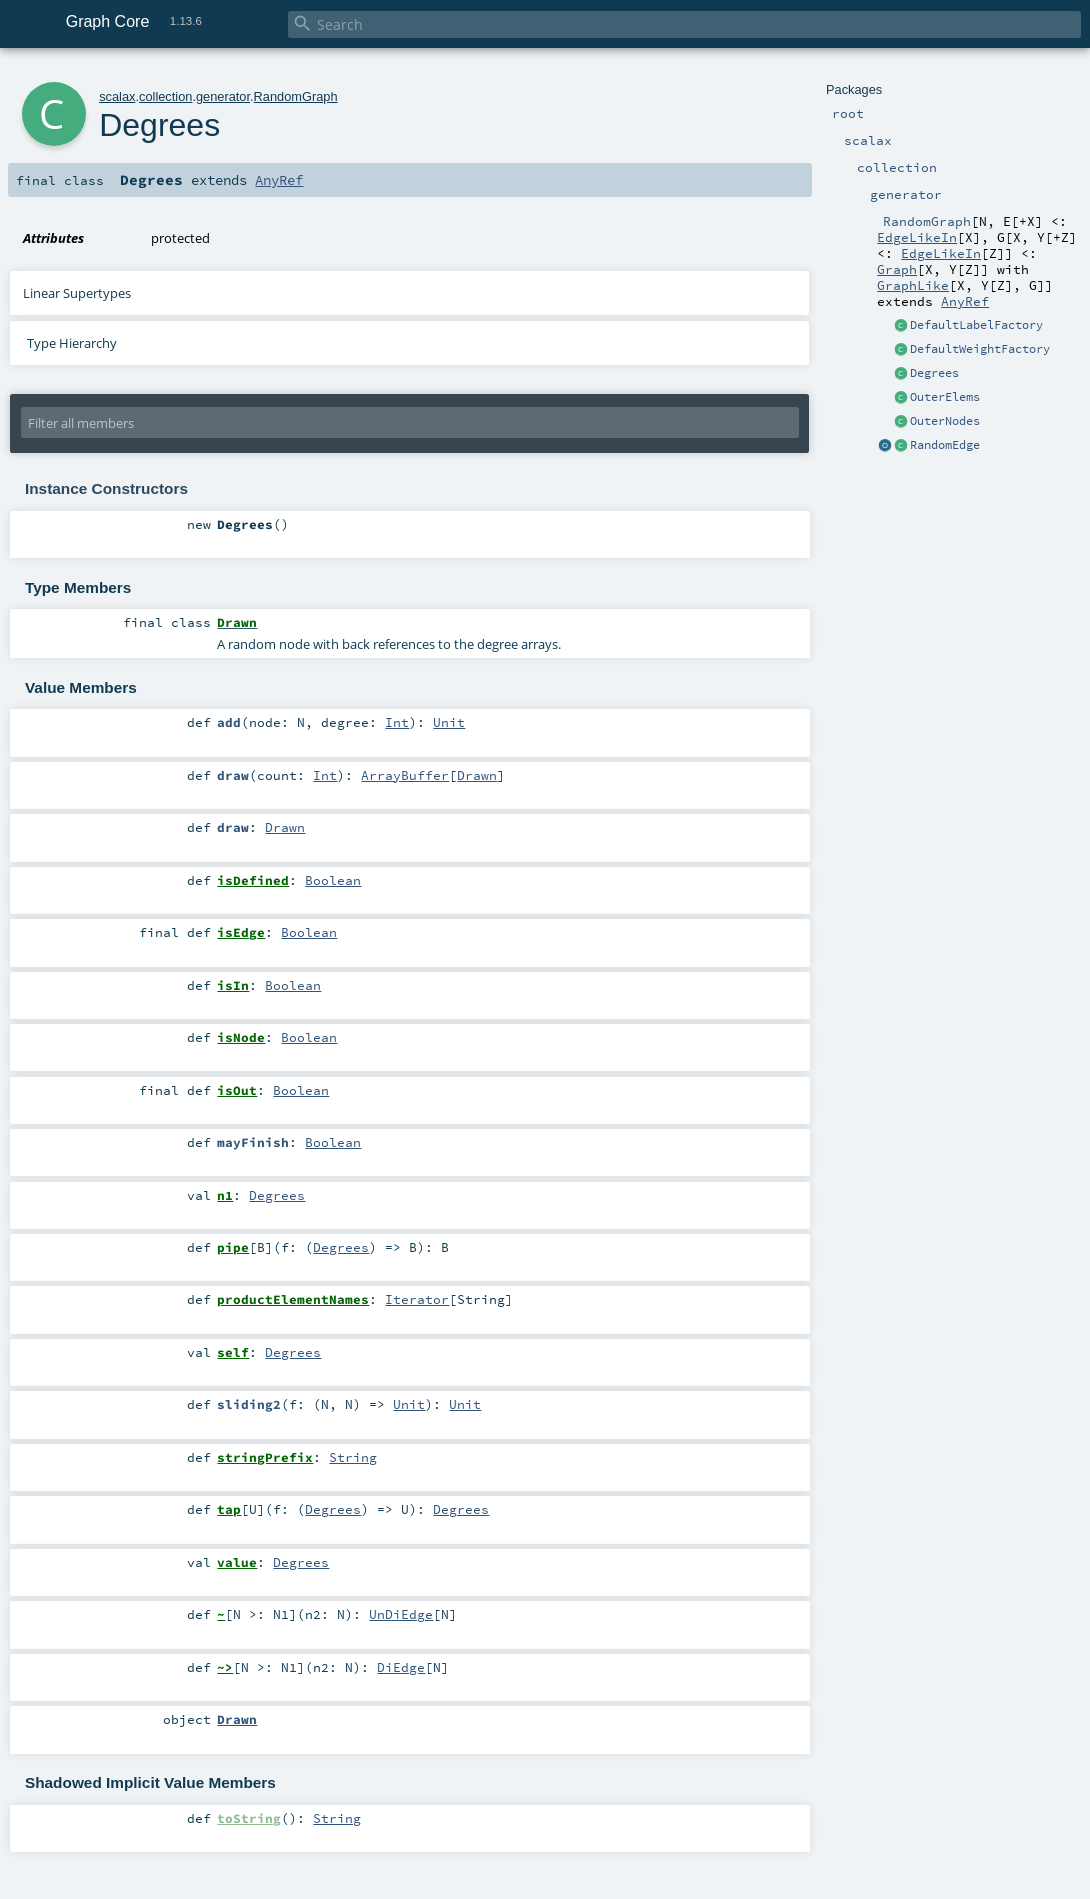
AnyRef (965, 301)
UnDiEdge (401, 1614)
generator (223, 96)
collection (165, 96)
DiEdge (401, 1667)
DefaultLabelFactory (976, 325)
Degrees (934, 373)
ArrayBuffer (405, 775)
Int (397, 722)
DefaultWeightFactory (980, 349)
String (353, 1457)
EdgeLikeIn (917, 237)
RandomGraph (296, 96)
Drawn (477, 775)
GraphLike (913, 285)
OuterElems (945, 397)
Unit (449, 722)
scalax (117, 96)
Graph (897, 269)
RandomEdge (945, 445)
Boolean (333, 880)
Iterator (417, 1299)
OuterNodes (945, 421)
